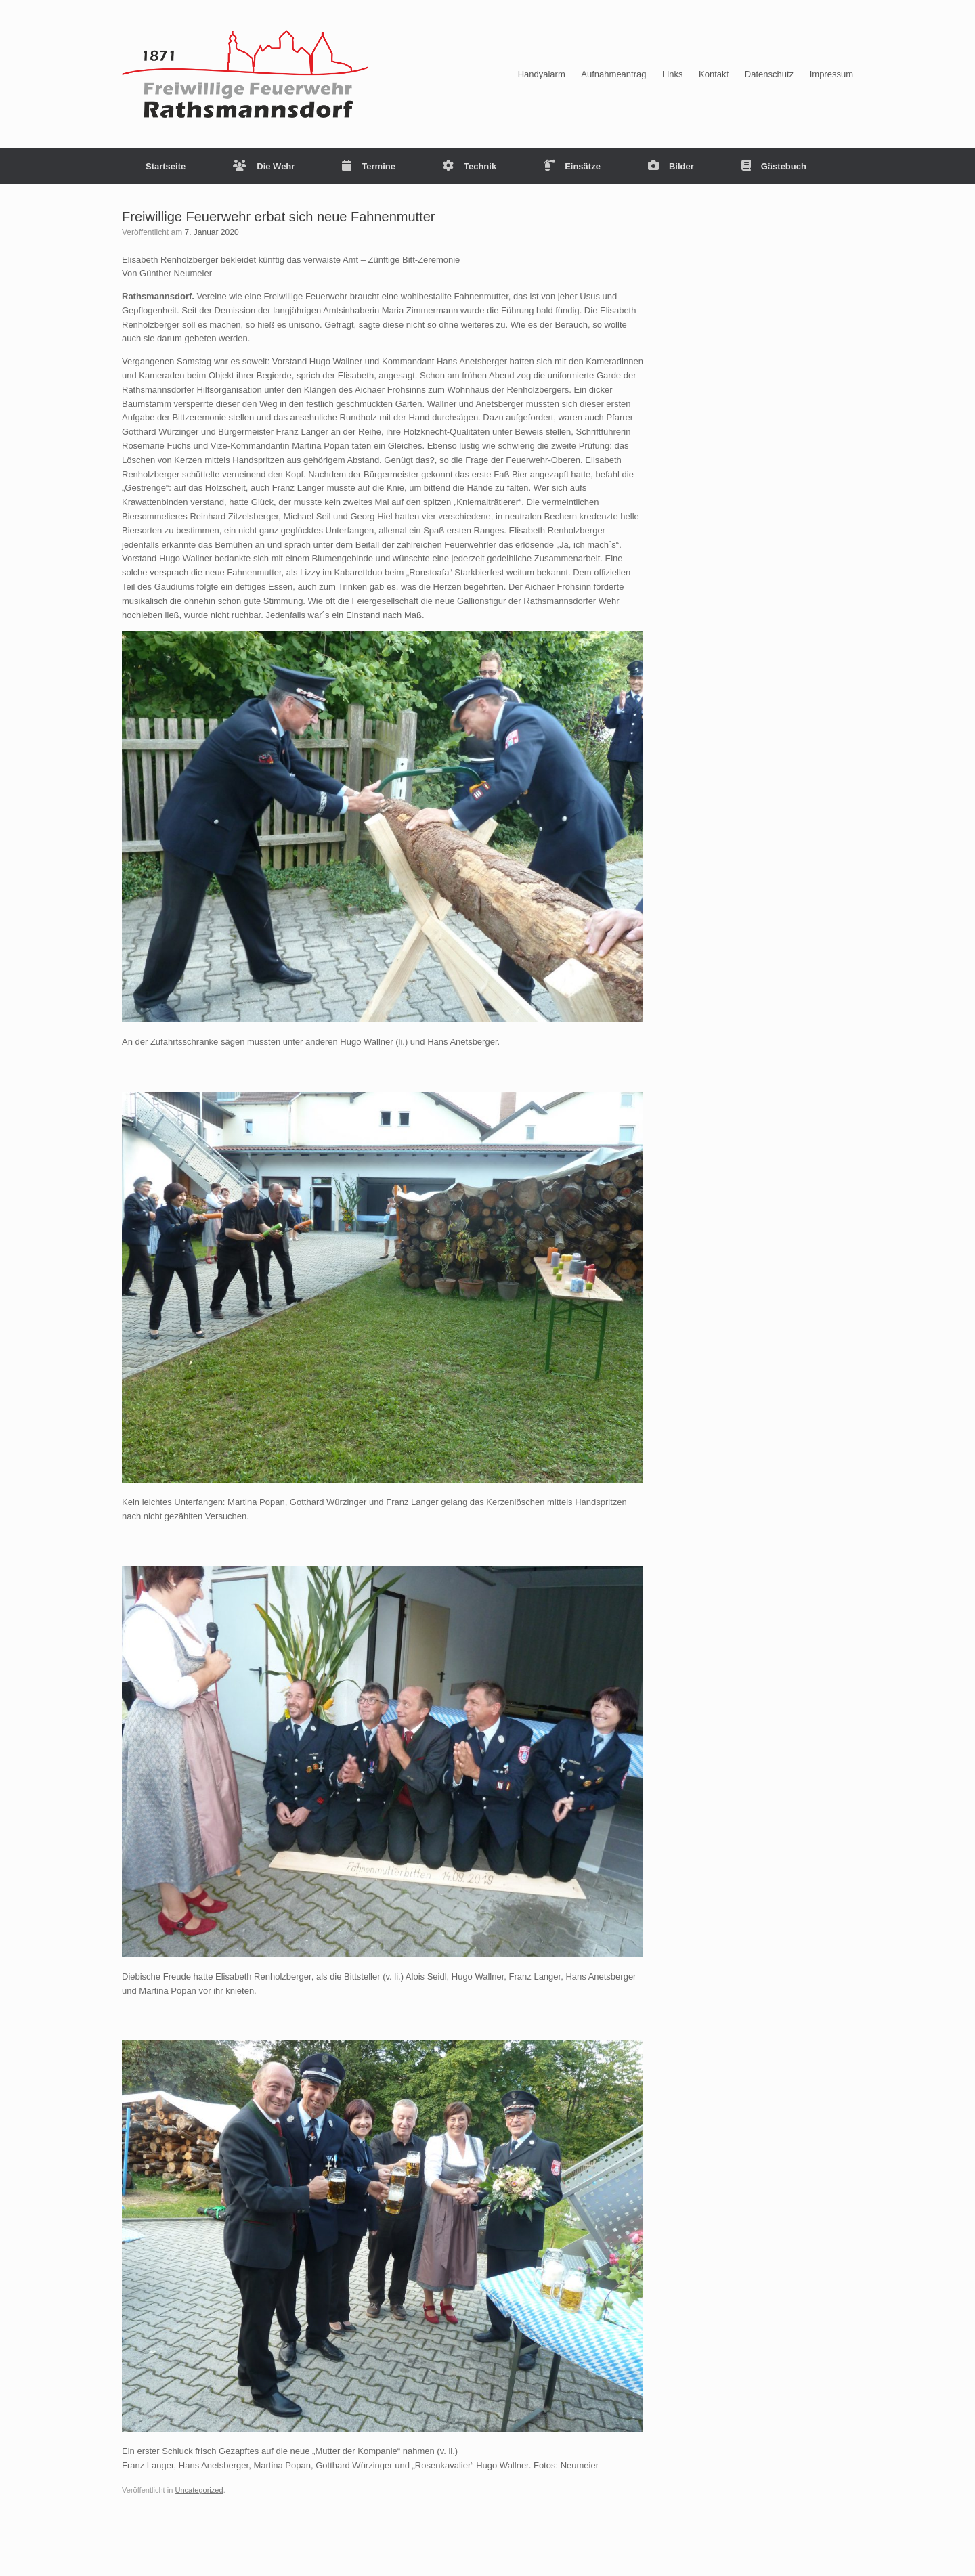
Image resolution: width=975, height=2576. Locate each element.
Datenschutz (769, 74)
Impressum (831, 74)
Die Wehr (264, 166)
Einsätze (572, 166)
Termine (368, 166)
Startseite (166, 166)
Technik (469, 166)
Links (672, 74)
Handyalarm (541, 74)
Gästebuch (773, 166)
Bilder (671, 166)
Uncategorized (199, 2490)
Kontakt (714, 74)
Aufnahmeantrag (613, 74)
